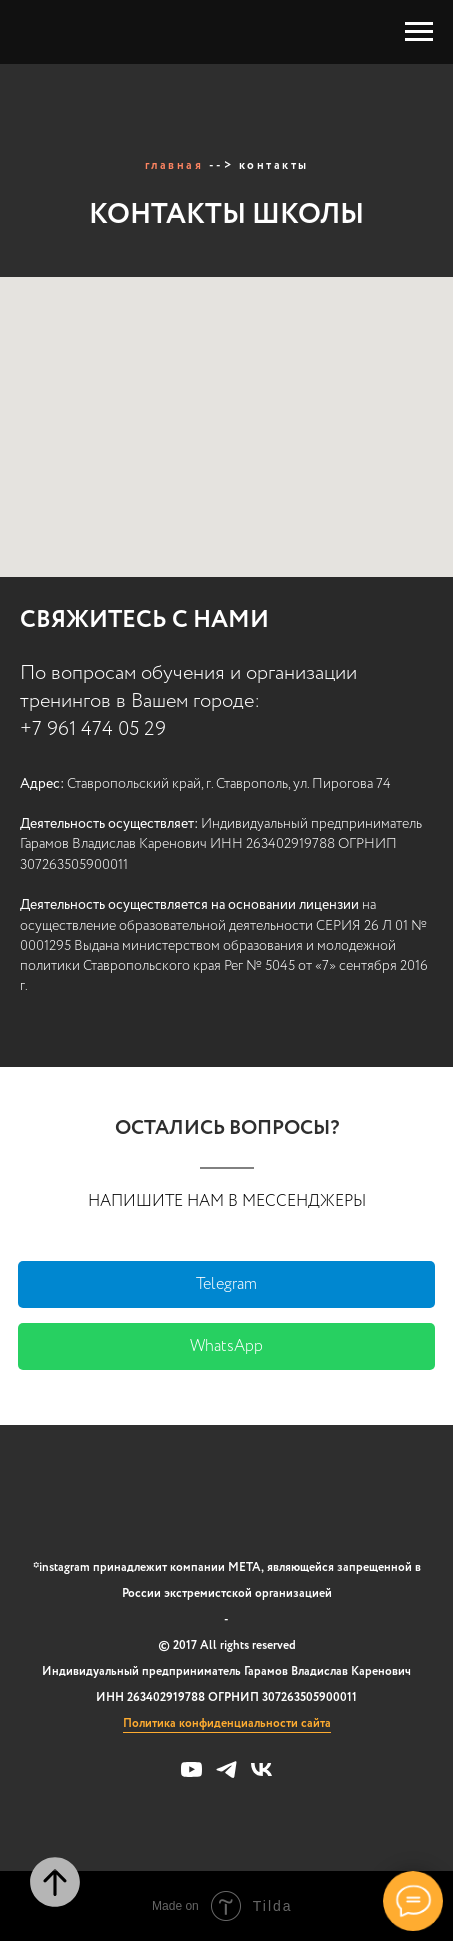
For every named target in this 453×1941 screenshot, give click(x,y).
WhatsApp (226, 1346)
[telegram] (226, 1776)
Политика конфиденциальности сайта (227, 1723)
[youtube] (191, 1776)
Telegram (226, 1284)
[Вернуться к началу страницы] (55, 1882)
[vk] (261, 1776)
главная (174, 165)
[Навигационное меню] (419, 32)
